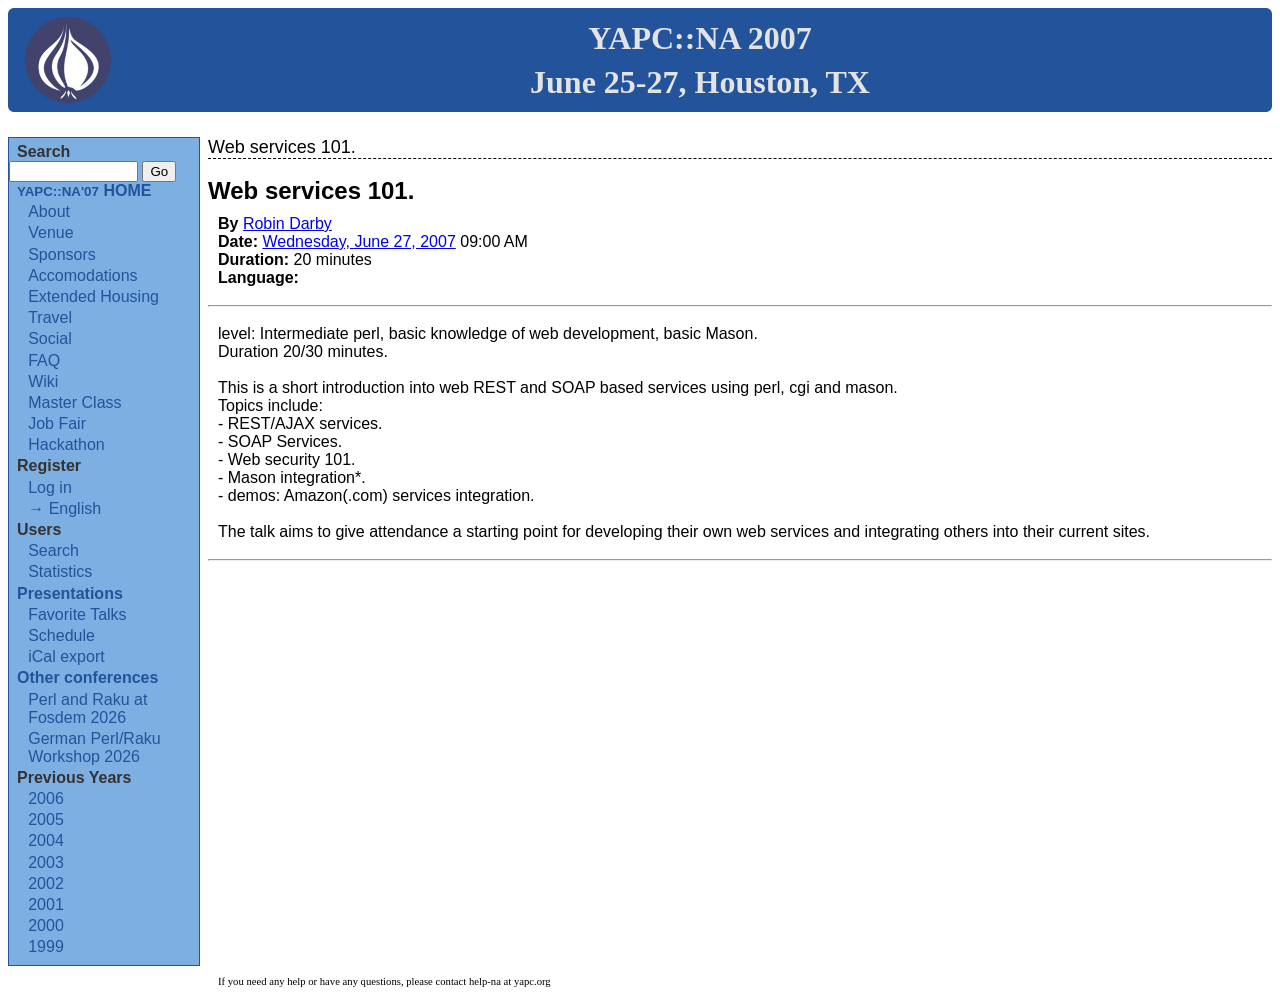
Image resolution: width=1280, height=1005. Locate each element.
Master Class (74, 402)
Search (53, 550)
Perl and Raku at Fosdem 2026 (87, 708)
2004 (46, 840)
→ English (64, 508)
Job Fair (57, 423)
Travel (50, 317)
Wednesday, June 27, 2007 (358, 241)
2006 (46, 798)
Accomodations (82, 275)
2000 (46, 925)
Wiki (43, 381)
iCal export (66, 656)
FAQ (44, 360)
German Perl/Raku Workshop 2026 (94, 747)
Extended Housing (93, 296)
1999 (46, 946)
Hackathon (66, 444)
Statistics (60, 571)
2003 (46, 862)
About (49, 211)
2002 (46, 883)
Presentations (70, 593)
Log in (50, 487)
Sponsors (62, 254)
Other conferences (87, 677)
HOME (84, 190)
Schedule (61, 635)
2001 (46, 904)
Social (50, 338)
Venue (50, 232)
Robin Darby (287, 223)
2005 (46, 819)
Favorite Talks (77, 614)
